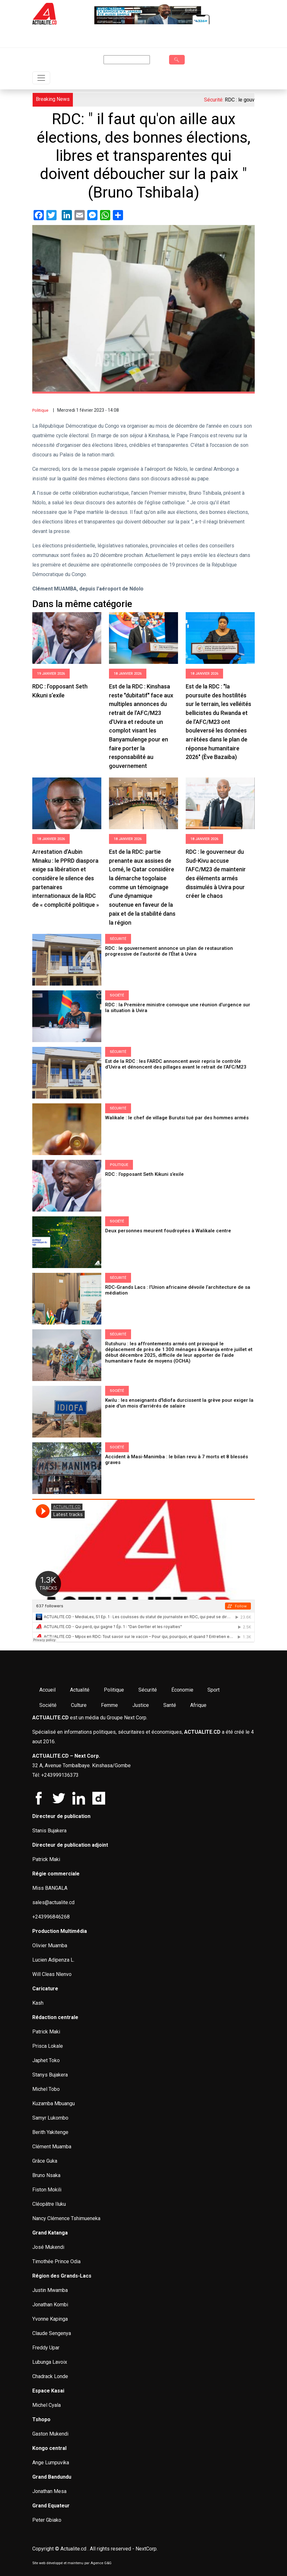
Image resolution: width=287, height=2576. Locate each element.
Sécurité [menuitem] (147, 1690)
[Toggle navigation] (41, 77)
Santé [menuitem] (169, 1705)
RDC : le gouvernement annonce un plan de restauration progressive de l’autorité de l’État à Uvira (169, 951)
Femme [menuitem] (109, 1705)
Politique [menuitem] (114, 1690)
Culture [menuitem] (79, 1705)
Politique (40, 410)
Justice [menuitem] (140, 1705)
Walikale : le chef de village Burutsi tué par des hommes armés (177, 1118)
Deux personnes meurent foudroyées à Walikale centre (168, 1231)
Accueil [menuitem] (47, 1690)
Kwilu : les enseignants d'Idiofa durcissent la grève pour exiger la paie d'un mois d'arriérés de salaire (179, 1403)
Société (117, 995)
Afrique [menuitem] (198, 1705)
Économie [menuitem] (182, 1690)
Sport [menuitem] (213, 1690)
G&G (108, 2563)
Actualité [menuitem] (79, 1690)
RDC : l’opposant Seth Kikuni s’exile (145, 1174)
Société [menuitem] (48, 1705)
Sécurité (118, 939)
